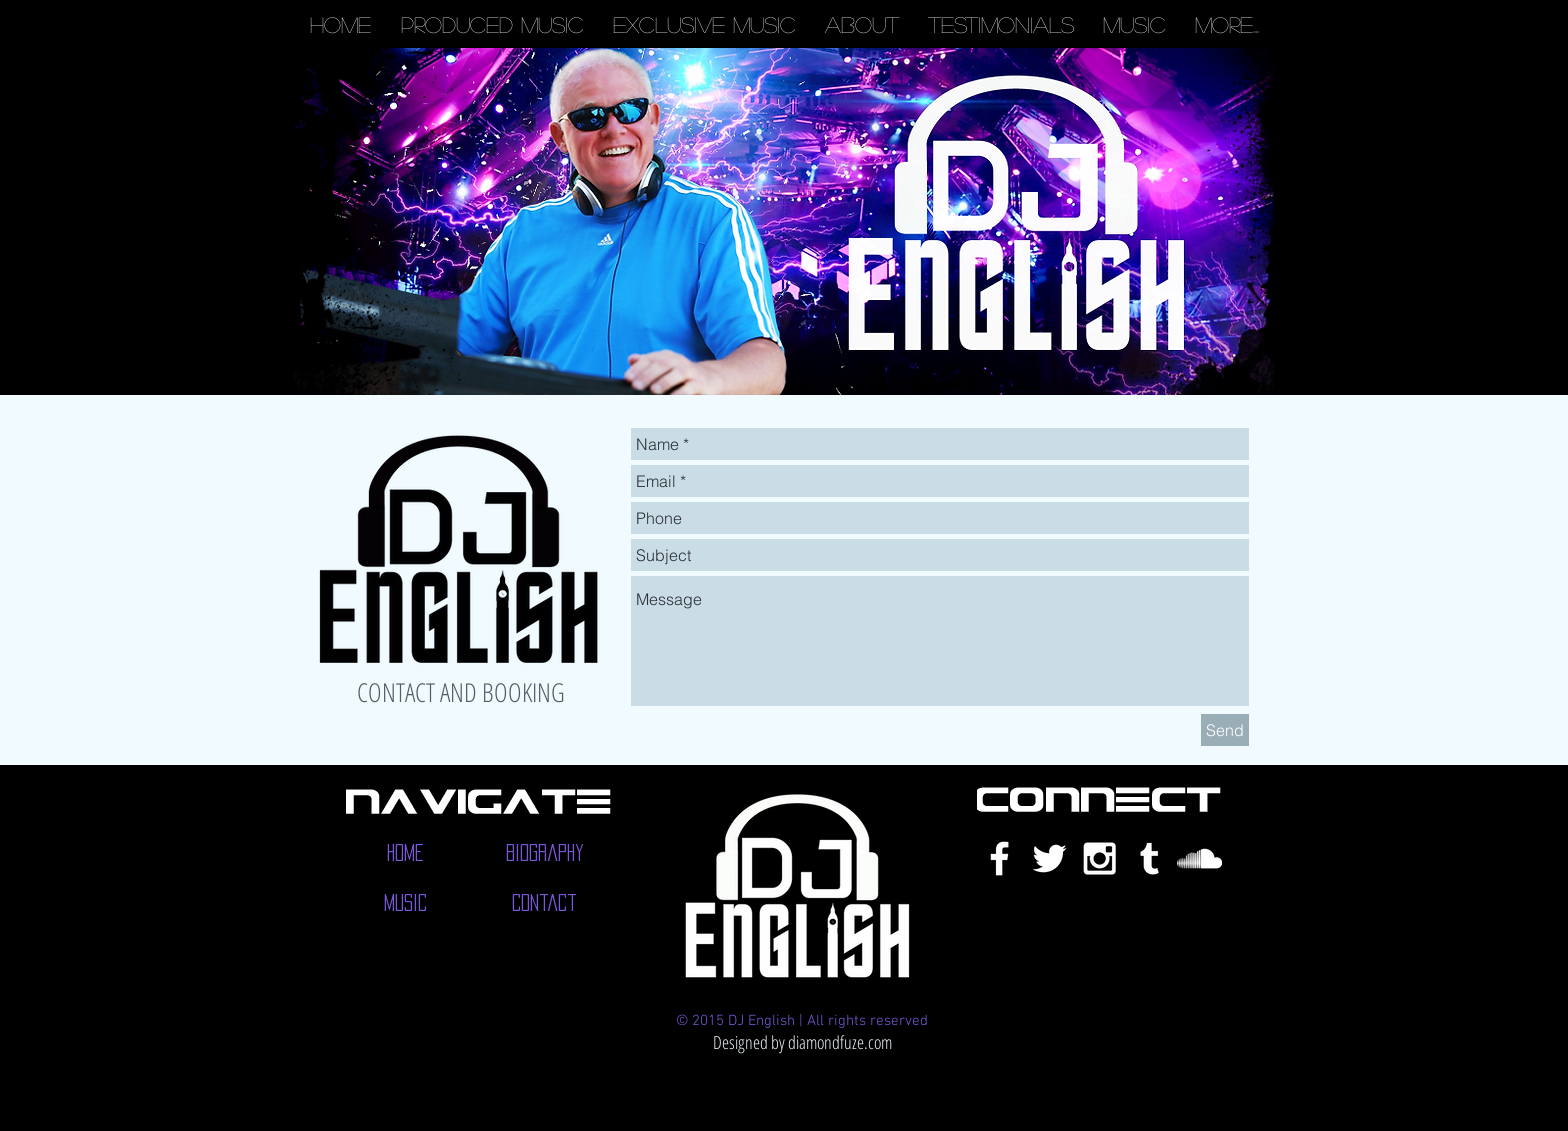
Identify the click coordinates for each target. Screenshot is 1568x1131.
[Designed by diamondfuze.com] (802, 1042)
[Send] (1225, 730)
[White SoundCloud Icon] (1199, 858)
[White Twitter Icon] (1049, 858)
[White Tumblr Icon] (1149, 858)
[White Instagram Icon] (1099, 858)
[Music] (405, 903)
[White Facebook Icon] (999, 858)
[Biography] (544, 853)
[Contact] (544, 903)
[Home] (405, 853)
